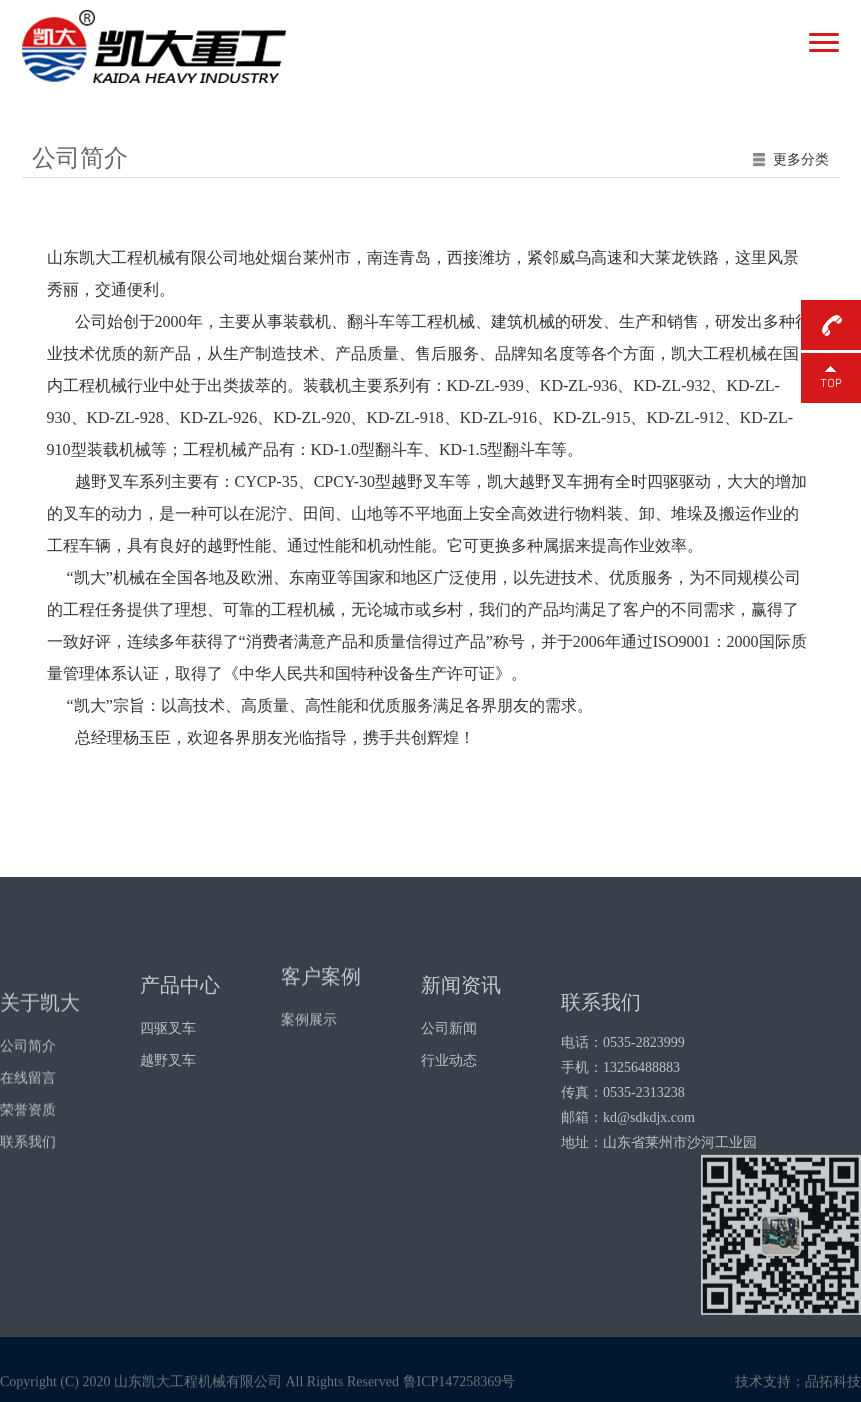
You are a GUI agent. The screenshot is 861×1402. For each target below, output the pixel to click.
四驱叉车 (168, 1067)
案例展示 (309, 1047)
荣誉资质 (28, 1171)
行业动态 (449, 1099)
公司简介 (28, 1107)
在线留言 (28, 1139)
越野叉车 (168, 1099)
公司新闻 (449, 1067)
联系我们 (28, 1203)
